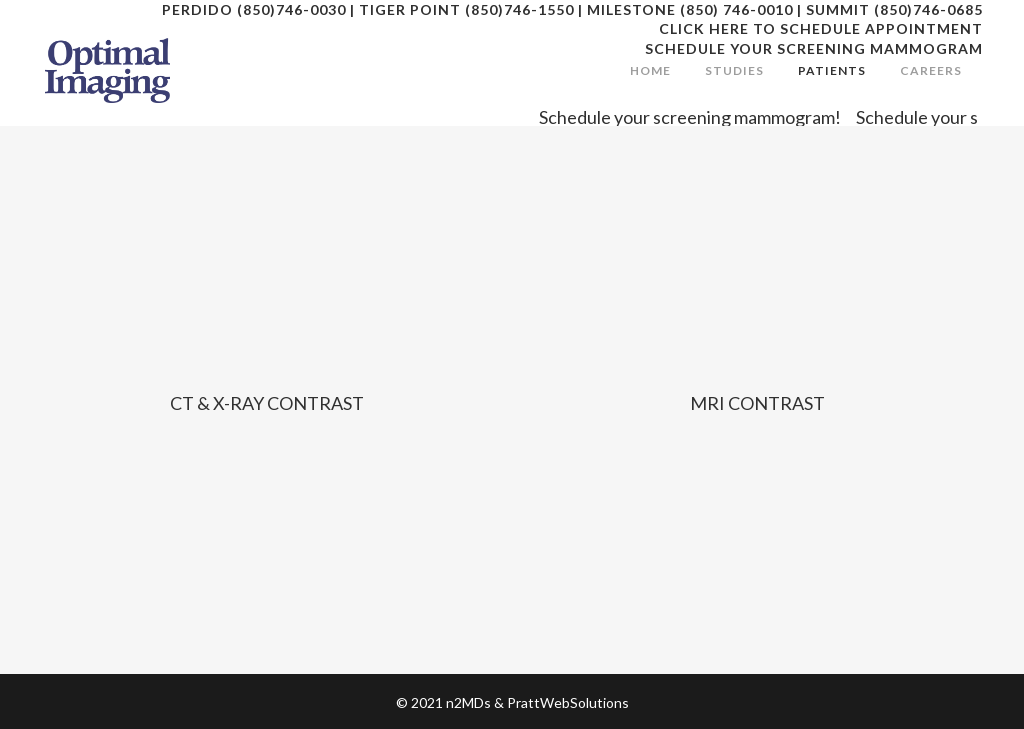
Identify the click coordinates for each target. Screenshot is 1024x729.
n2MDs (468, 702)
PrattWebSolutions (568, 702)
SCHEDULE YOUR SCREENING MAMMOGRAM (814, 48)
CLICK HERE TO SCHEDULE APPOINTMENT (821, 28)
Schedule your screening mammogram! (698, 117)
